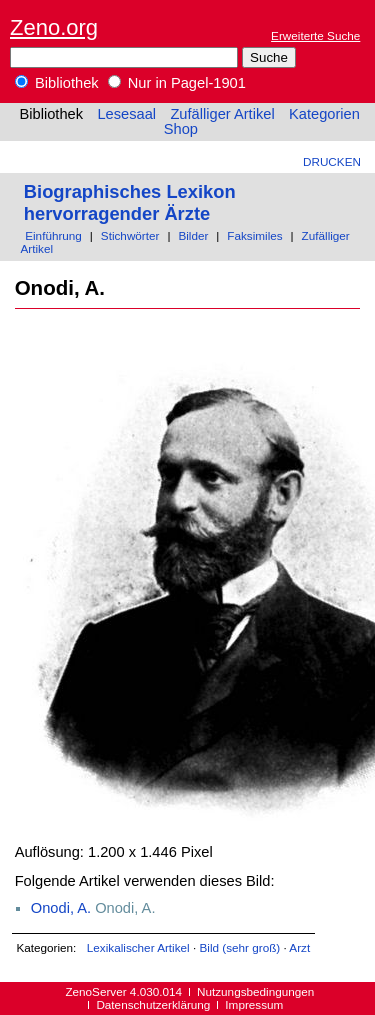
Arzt (299, 947)
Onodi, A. (61, 908)
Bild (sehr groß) (239, 947)
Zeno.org (54, 27)
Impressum (254, 1004)
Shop (181, 129)
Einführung (53, 235)
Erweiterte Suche (315, 35)
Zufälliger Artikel (222, 114)
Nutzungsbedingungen (255, 991)
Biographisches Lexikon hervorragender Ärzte (130, 202)
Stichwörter (130, 235)
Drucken (332, 161)
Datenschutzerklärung (153, 1004)
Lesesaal (126, 114)
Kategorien (324, 114)
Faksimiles (254, 235)
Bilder (193, 235)
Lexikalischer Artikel (138, 947)
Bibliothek (57, 83)
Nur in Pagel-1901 (177, 83)
